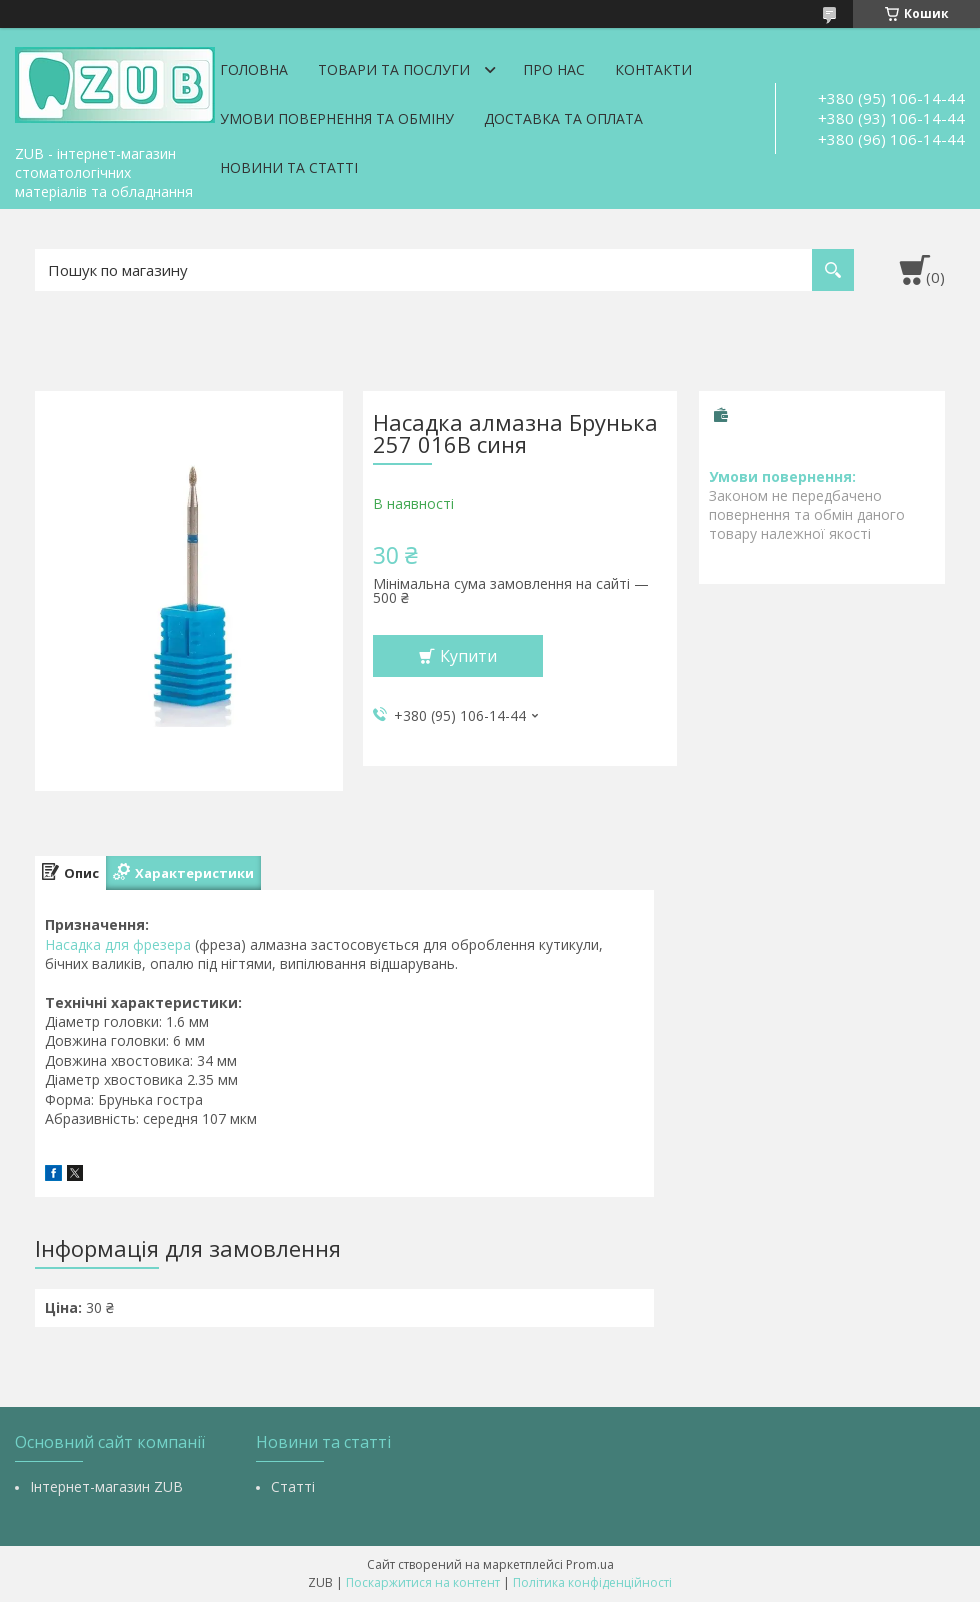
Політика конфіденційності (592, 1582)
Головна (254, 69)
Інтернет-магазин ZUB (106, 1486)
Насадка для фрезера (118, 944)
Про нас (554, 69)
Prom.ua (590, 1564)
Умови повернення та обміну (337, 118)
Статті (293, 1486)
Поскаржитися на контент (423, 1582)
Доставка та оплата (563, 118)
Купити (468, 656)
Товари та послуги (394, 69)
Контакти (653, 69)
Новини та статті (289, 167)
